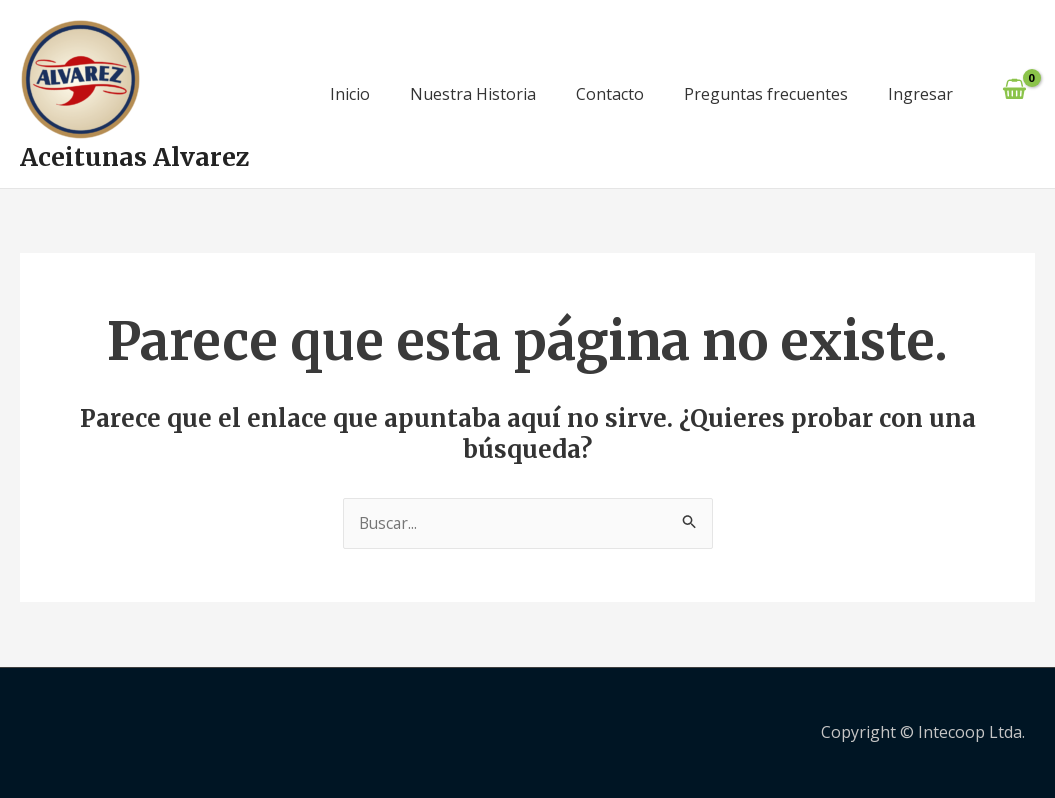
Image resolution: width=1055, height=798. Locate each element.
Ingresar (920, 94)
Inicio (350, 94)
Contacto (610, 94)
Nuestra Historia (473, 94)
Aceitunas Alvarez (135, 157)
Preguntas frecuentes (766, 94)
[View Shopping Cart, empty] (1014, 94)
